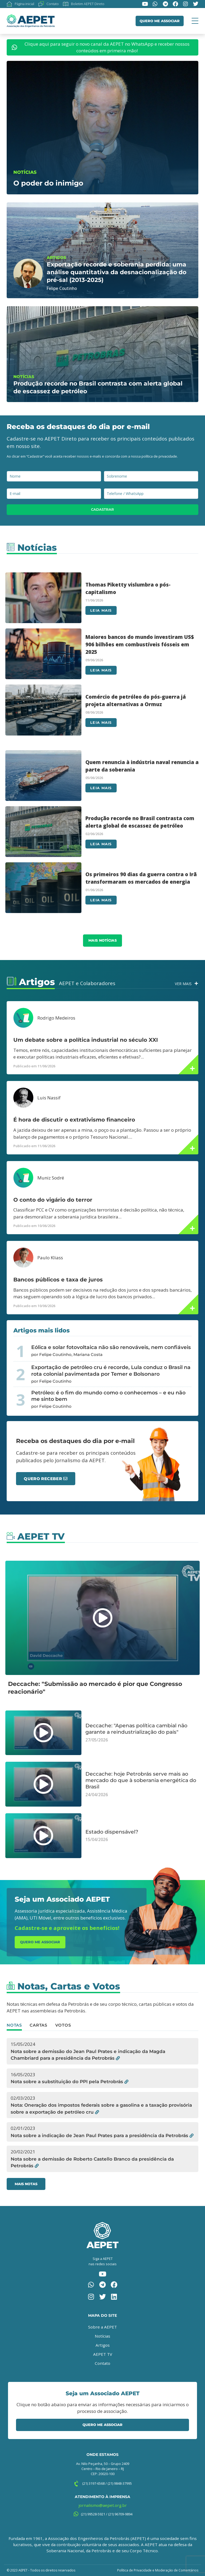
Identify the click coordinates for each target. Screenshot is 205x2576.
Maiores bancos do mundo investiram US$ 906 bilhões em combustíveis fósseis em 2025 (139, 644)
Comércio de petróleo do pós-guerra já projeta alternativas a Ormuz (135, 700)
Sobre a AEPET (102, 2327)
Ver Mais (183, 983)
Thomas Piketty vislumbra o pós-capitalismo (128, 588)
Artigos (103, 2345)
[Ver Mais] (196, 983)
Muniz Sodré (50, 1178)
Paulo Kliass (50, 1257)
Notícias (102, 2336)
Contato (102, 2363)
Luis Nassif (49, 1098)
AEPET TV (102, 2354)
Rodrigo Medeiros (56, 1018)
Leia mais (101, 610)
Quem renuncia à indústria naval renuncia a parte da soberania (142, 766)
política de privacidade (159, 456)
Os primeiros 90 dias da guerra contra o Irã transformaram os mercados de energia (141, 878)
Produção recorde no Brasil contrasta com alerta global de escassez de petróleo (139, 822)
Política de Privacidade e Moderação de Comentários (157, 2570)
